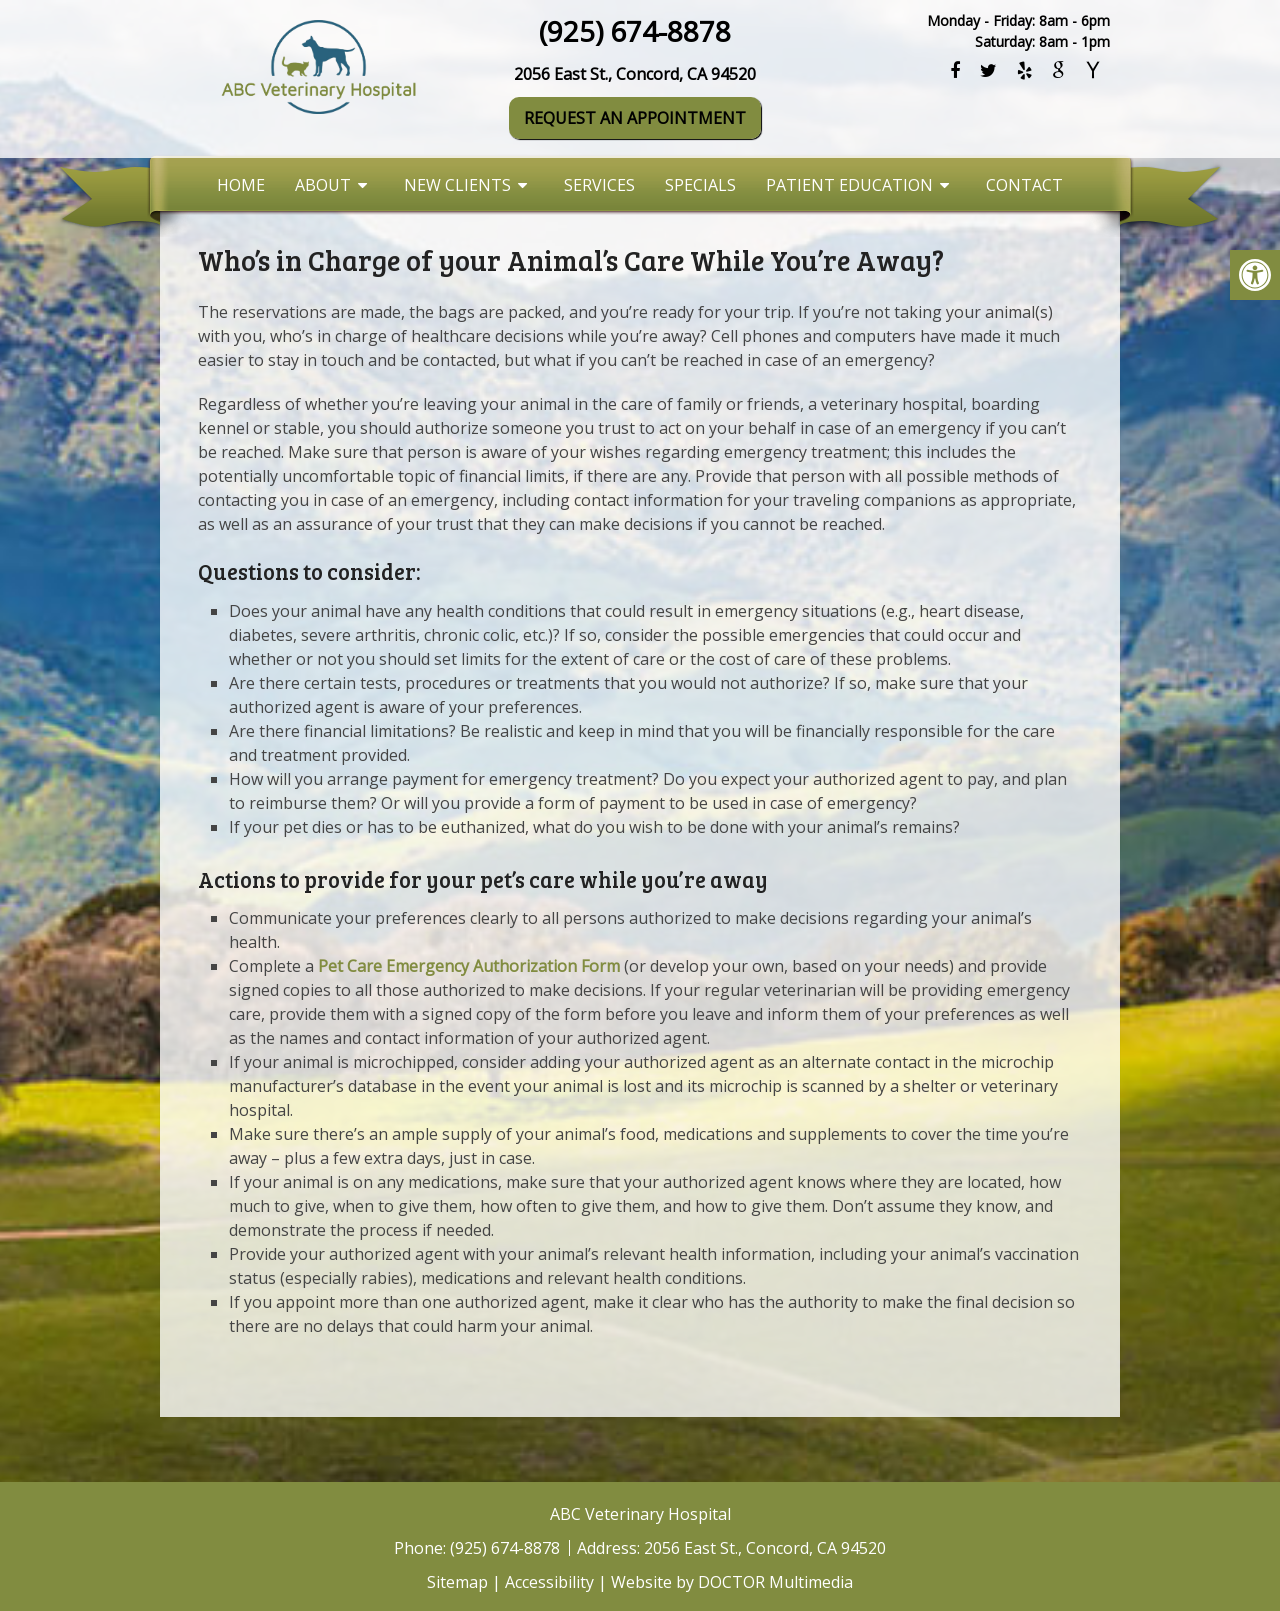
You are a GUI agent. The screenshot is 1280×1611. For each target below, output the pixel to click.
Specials (700, 185)
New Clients (457, 185)
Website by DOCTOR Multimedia (732, 1582)
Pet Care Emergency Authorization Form (469, 966)
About (323, 185)
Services (599, 185)
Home (241, 185)
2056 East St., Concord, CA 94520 (635, 74)
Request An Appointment (635, 118)
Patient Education (849, 185)
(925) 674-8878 (635, 31)
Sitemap (457, 1582)
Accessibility (549, 1582)
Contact (1024, 185)
